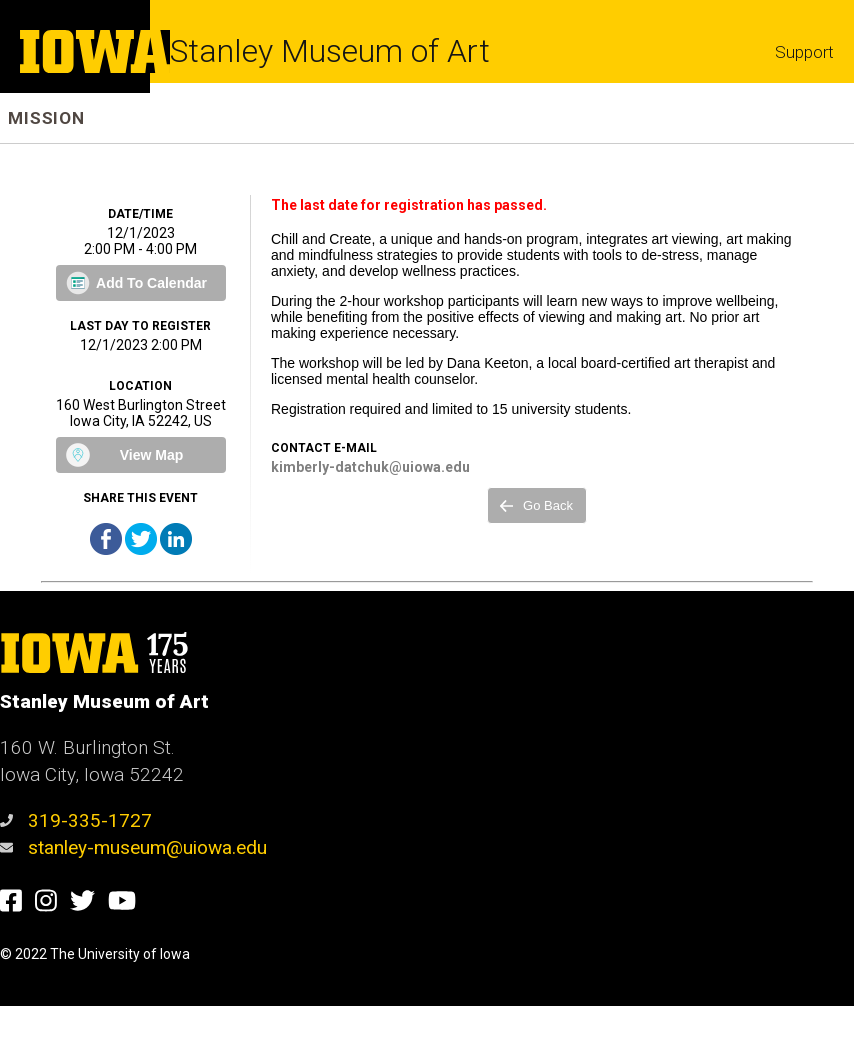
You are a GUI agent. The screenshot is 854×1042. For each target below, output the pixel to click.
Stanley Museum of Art (330, 51)
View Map (152, 455)
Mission (46, 118)
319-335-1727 (76, 820)
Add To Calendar (151, 283)
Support (804, 52)
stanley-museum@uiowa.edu (133, 847)
